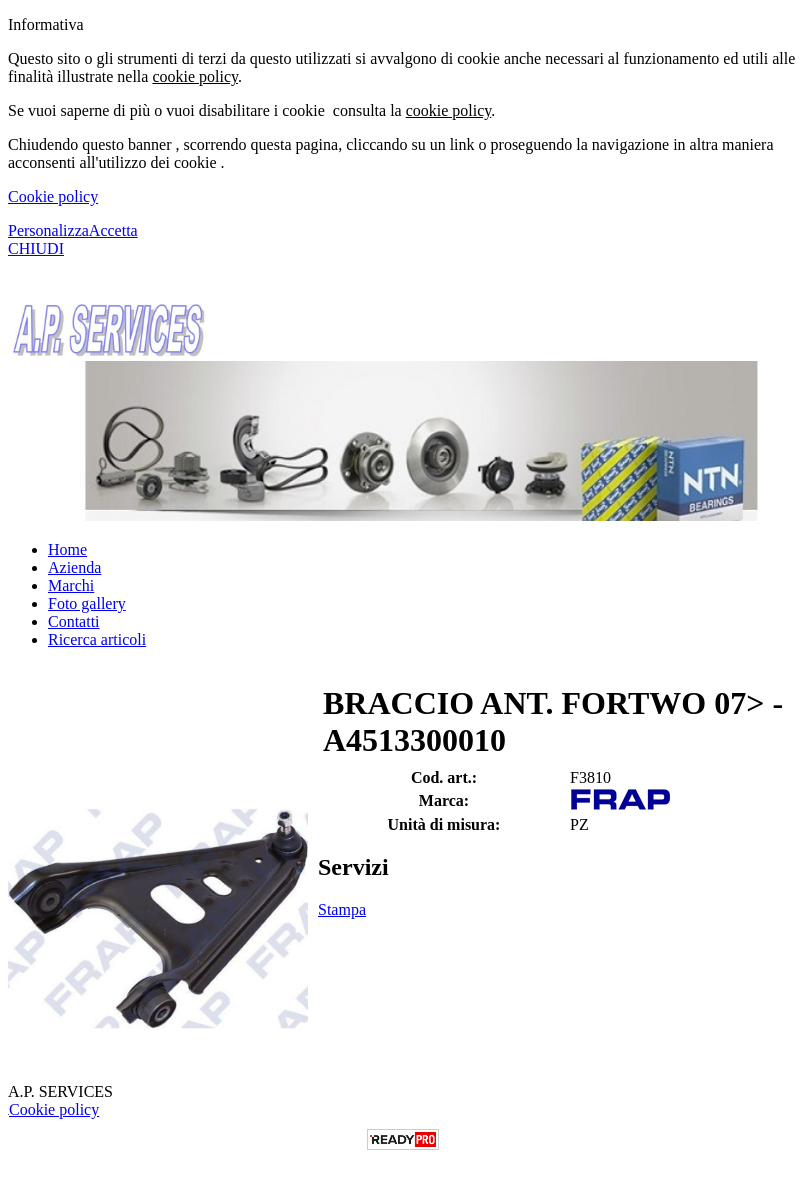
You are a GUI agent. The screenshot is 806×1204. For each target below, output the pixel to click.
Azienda (74, 567)
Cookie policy (53, 196)
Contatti (74, 621)
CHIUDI (36, 248)
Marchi (71, 585)
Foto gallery (87, 603)
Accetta (113, 230)
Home (67, 549)
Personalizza (48, 230)
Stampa (342, 909)
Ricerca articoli (97, 639)
